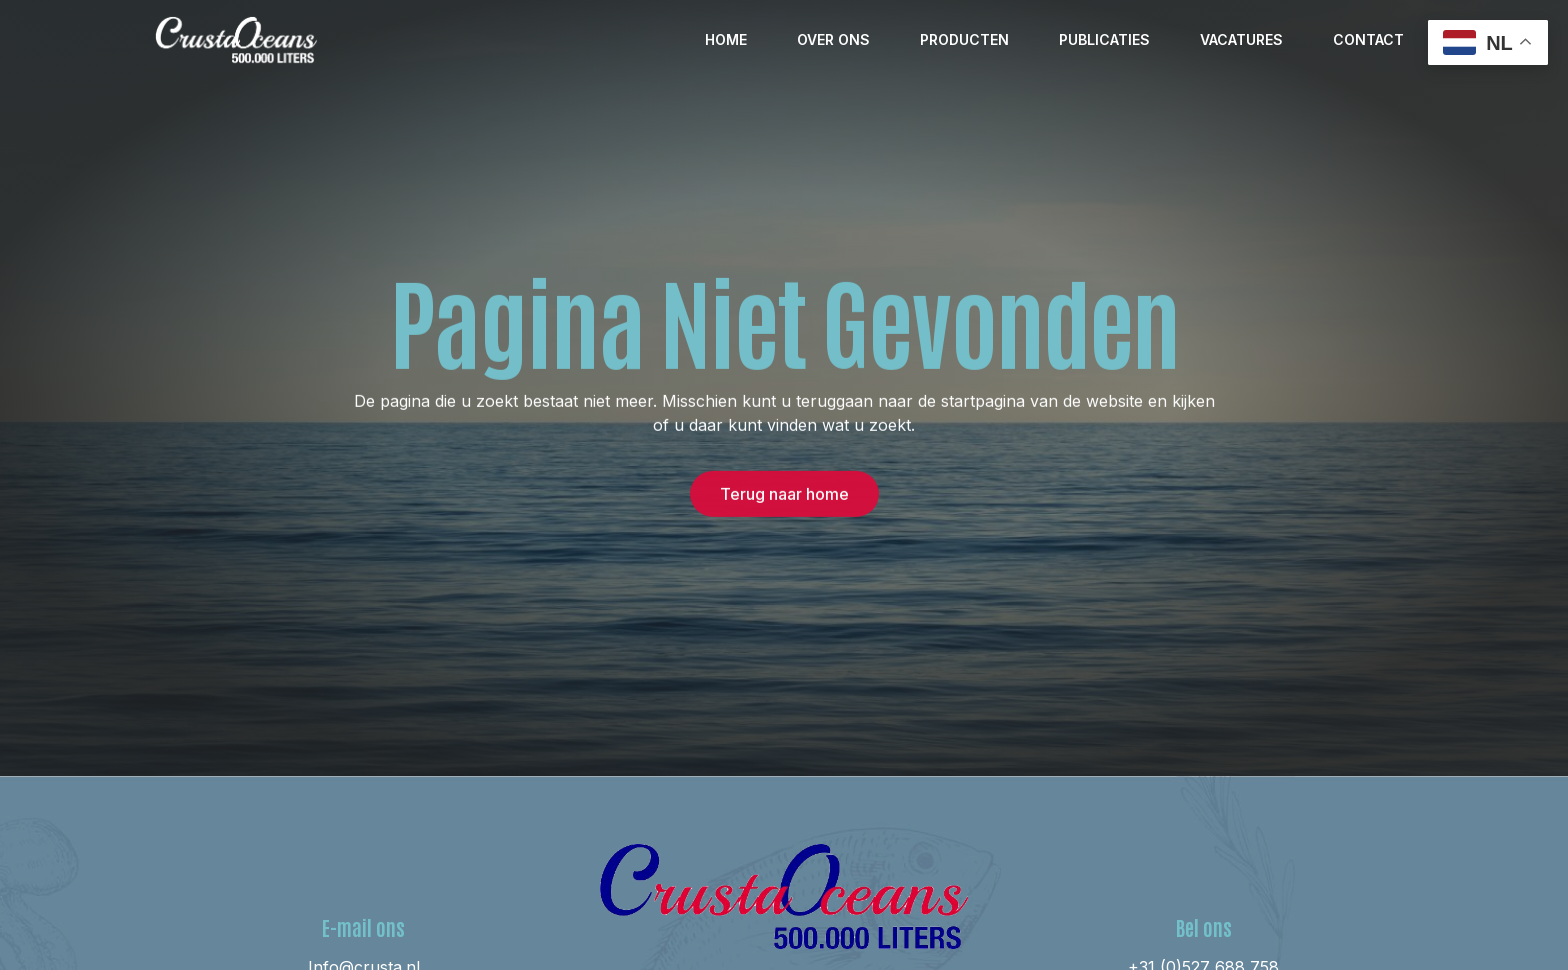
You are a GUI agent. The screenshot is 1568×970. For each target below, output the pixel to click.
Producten (964, 39)
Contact (1368, 39)
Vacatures (1241, 39)
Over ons (833, 39)
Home (726, 39)
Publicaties (1104, 39)
